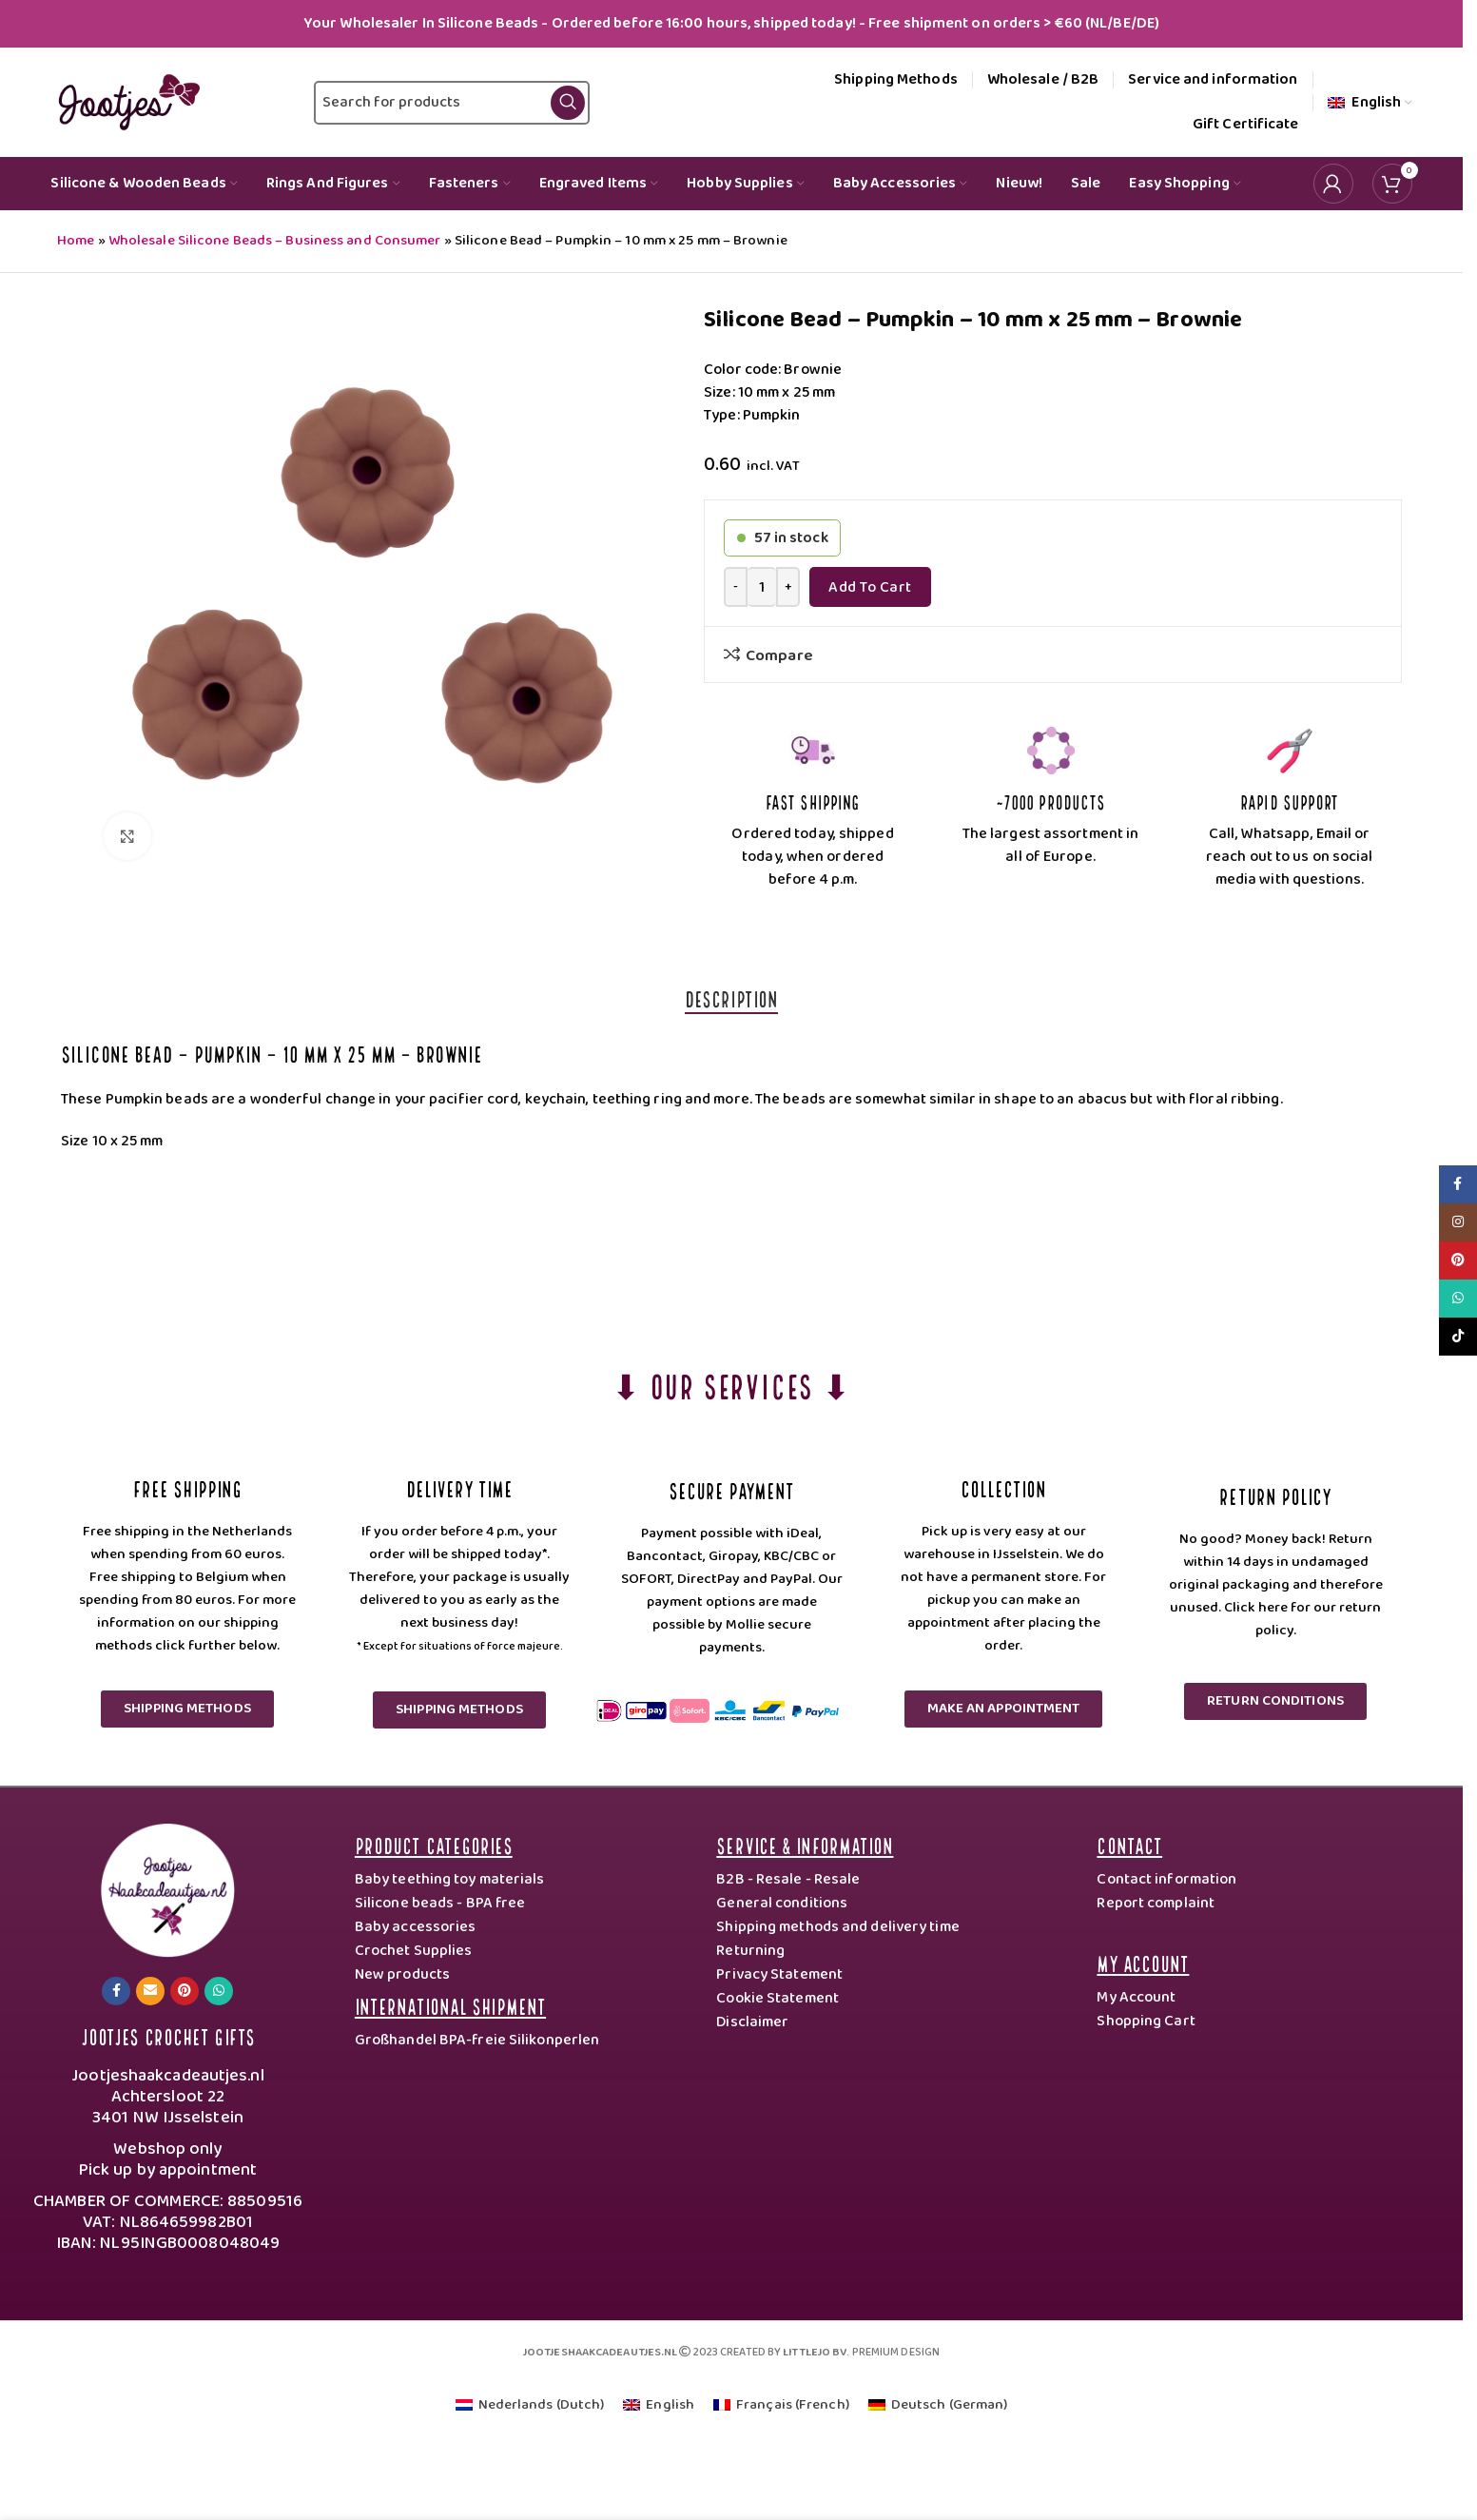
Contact (1129, 1844)
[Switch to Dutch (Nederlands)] (530, 2405)
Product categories (434, 1844)
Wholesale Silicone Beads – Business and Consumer (274, 240)
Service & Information (804, 1844)
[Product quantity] (762, 587)
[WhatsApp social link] (218, 1991)
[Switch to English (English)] (658, 2405)
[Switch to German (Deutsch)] (938, 2405)
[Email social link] (150, 1991)
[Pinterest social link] (184, 1991)
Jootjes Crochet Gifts (168, 2035)
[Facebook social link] (116, 1991)
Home (75, 240)
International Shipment (450, 2005)
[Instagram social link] (1458, 1222)
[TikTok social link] (1458, 1337)
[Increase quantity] (788, 587)
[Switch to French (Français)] (781, 2405)
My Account (1143, 1962)
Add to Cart (870, 587)
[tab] (731, 998)
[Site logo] (125, 101)
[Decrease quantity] (736, 587)
